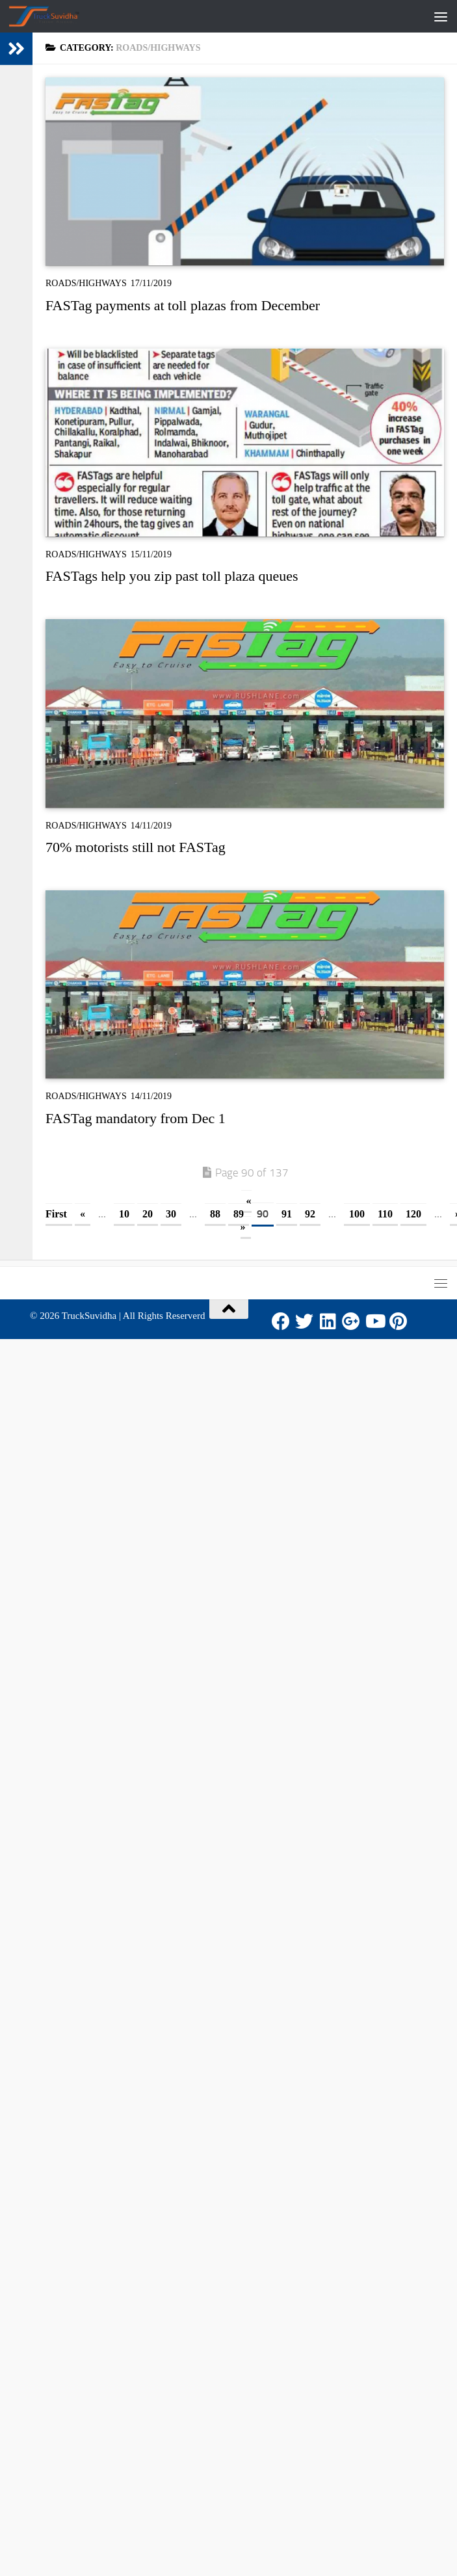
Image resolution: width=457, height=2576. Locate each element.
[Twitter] (304, 1321)
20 (147, 1213)
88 (215, 1213)
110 (385, 1213)
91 (286, 1213)
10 (124, 1213)
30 (171, 1213)
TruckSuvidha (89, 1315)
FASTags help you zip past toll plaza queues (172, 576)
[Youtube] (374, 1321)
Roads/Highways (86, 283)
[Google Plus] (351, 1321)
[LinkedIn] (328, 1321)
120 (413, 1213)
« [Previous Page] (82, 1213)
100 (357, 1213)
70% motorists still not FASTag (136, 847)
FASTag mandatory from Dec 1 (136, 1118)
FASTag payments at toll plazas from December (183, 305)
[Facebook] (281, 1321)
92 (310, 1213)
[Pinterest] (398, 1321)
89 (238, 1213)
